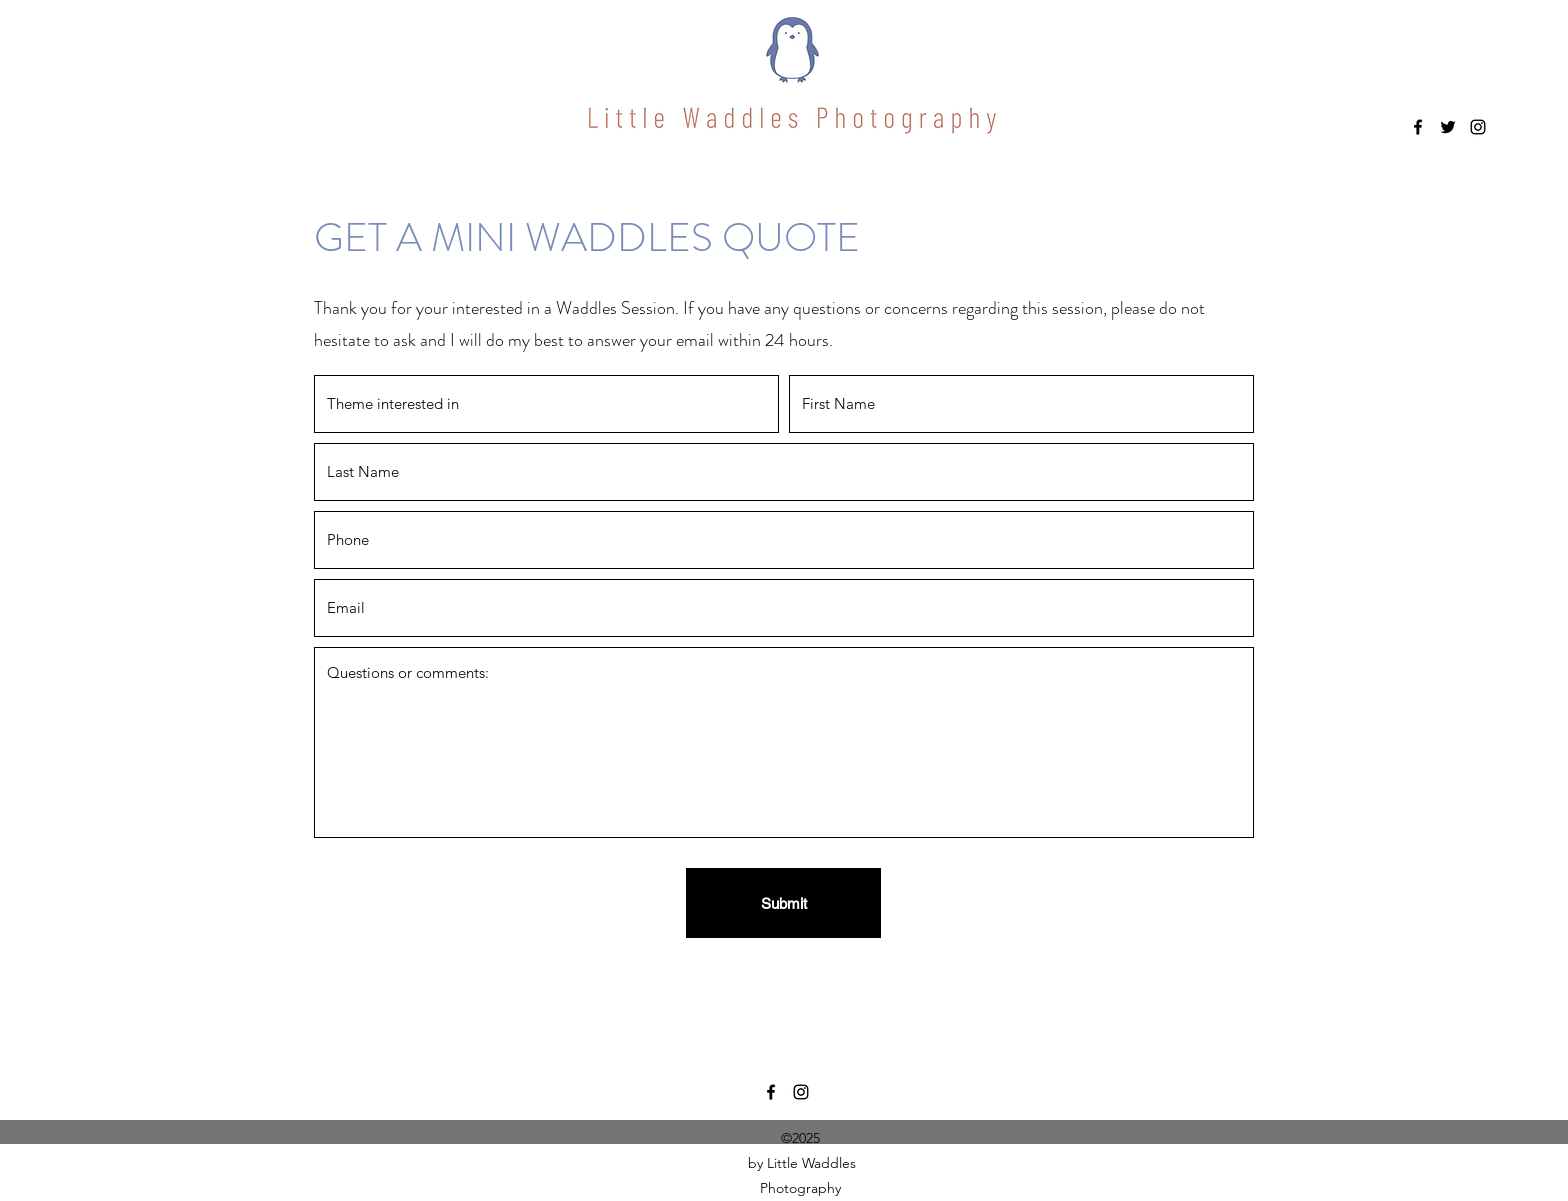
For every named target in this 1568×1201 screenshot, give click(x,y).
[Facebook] (1418, 127)
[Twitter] (1448, 127)
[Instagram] (1478, 127)
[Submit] (783, 903)
